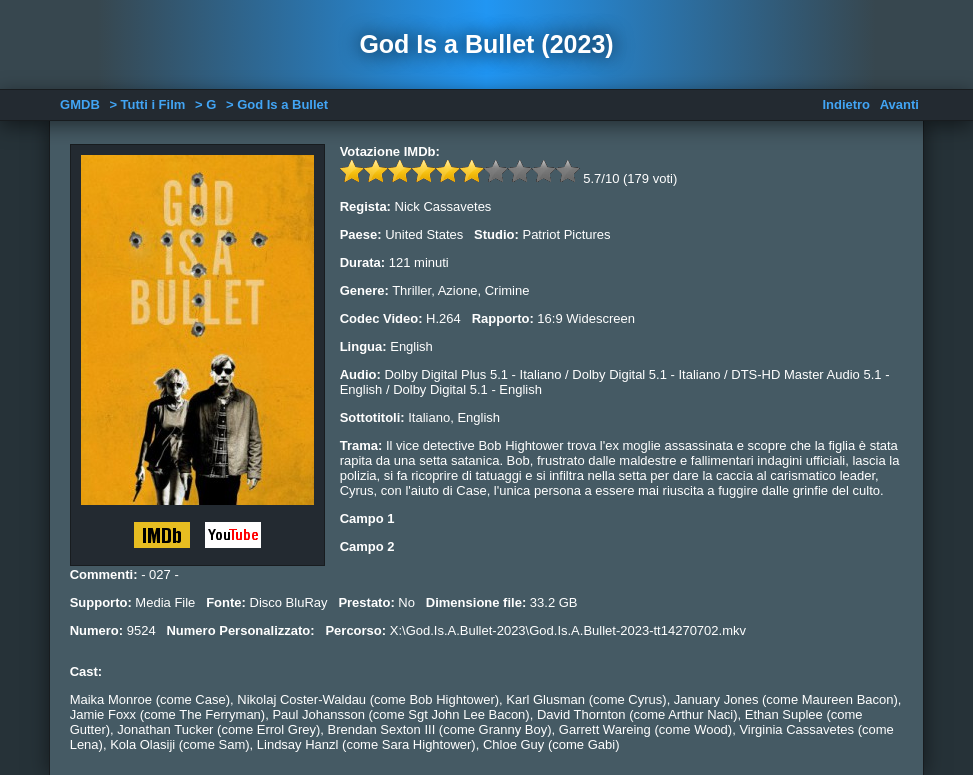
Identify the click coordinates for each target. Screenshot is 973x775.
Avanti (899, 104)
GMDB (80, 104)
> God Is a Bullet (277, 104)
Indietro (846, 104)
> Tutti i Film (147, 104)
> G (205, 104)
